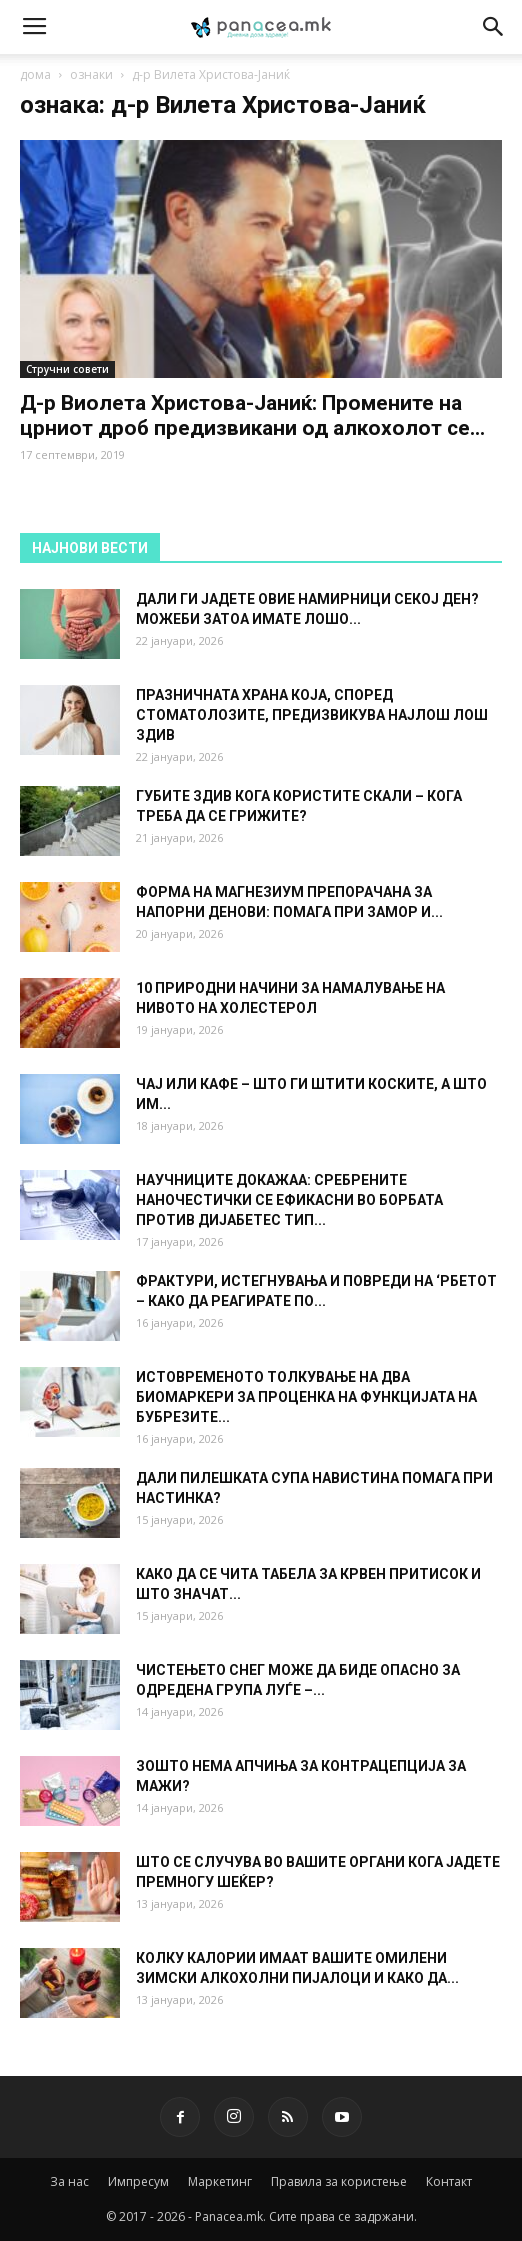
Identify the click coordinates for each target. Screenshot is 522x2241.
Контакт (449, 2181)
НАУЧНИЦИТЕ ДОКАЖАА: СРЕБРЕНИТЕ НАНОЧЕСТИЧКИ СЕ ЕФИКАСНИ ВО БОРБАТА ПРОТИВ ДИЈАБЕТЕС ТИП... (289, 1200)
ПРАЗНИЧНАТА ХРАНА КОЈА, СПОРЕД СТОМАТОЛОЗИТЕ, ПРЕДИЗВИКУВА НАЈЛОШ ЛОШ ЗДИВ (312, 715)
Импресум (138, 2181)
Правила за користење (339, 2181)
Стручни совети (67, 369)
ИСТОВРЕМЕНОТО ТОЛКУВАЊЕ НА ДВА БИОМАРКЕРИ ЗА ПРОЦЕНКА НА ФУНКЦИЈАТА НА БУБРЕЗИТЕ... (306, 1397)
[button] (494, 27)
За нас (69, 2181)
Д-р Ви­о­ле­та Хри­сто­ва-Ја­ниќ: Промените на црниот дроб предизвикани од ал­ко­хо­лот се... (252, 415)
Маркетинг (220, 2181)
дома (35, 74)
